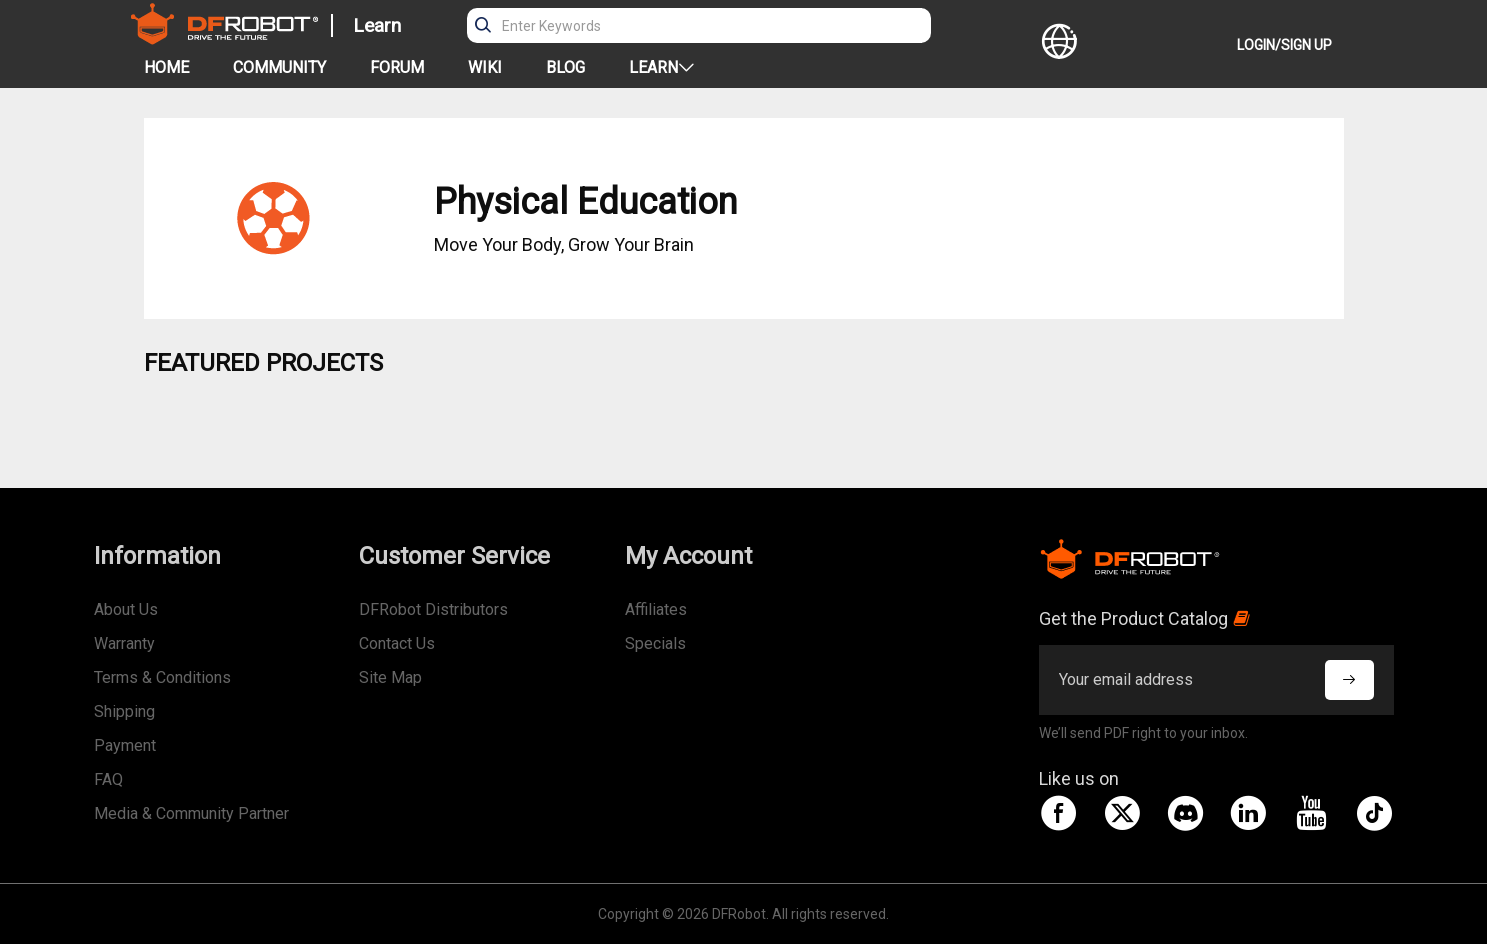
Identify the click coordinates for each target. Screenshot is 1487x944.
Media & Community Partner (191, 813)
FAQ (108, 779)
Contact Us (397, 643)
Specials (655, 643)
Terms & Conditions (162, 677)
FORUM (397, 67)
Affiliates (656, 609)
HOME (166, 67)
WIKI (485, 67)
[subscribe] (1349, 680)
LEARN (661, 67)
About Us (126, 609)
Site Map (390, 677)
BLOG (565, 67)
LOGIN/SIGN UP (1284, 45)
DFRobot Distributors (433, 609)
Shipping (124, 711)
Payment (125, 745)
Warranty (124, 643)
